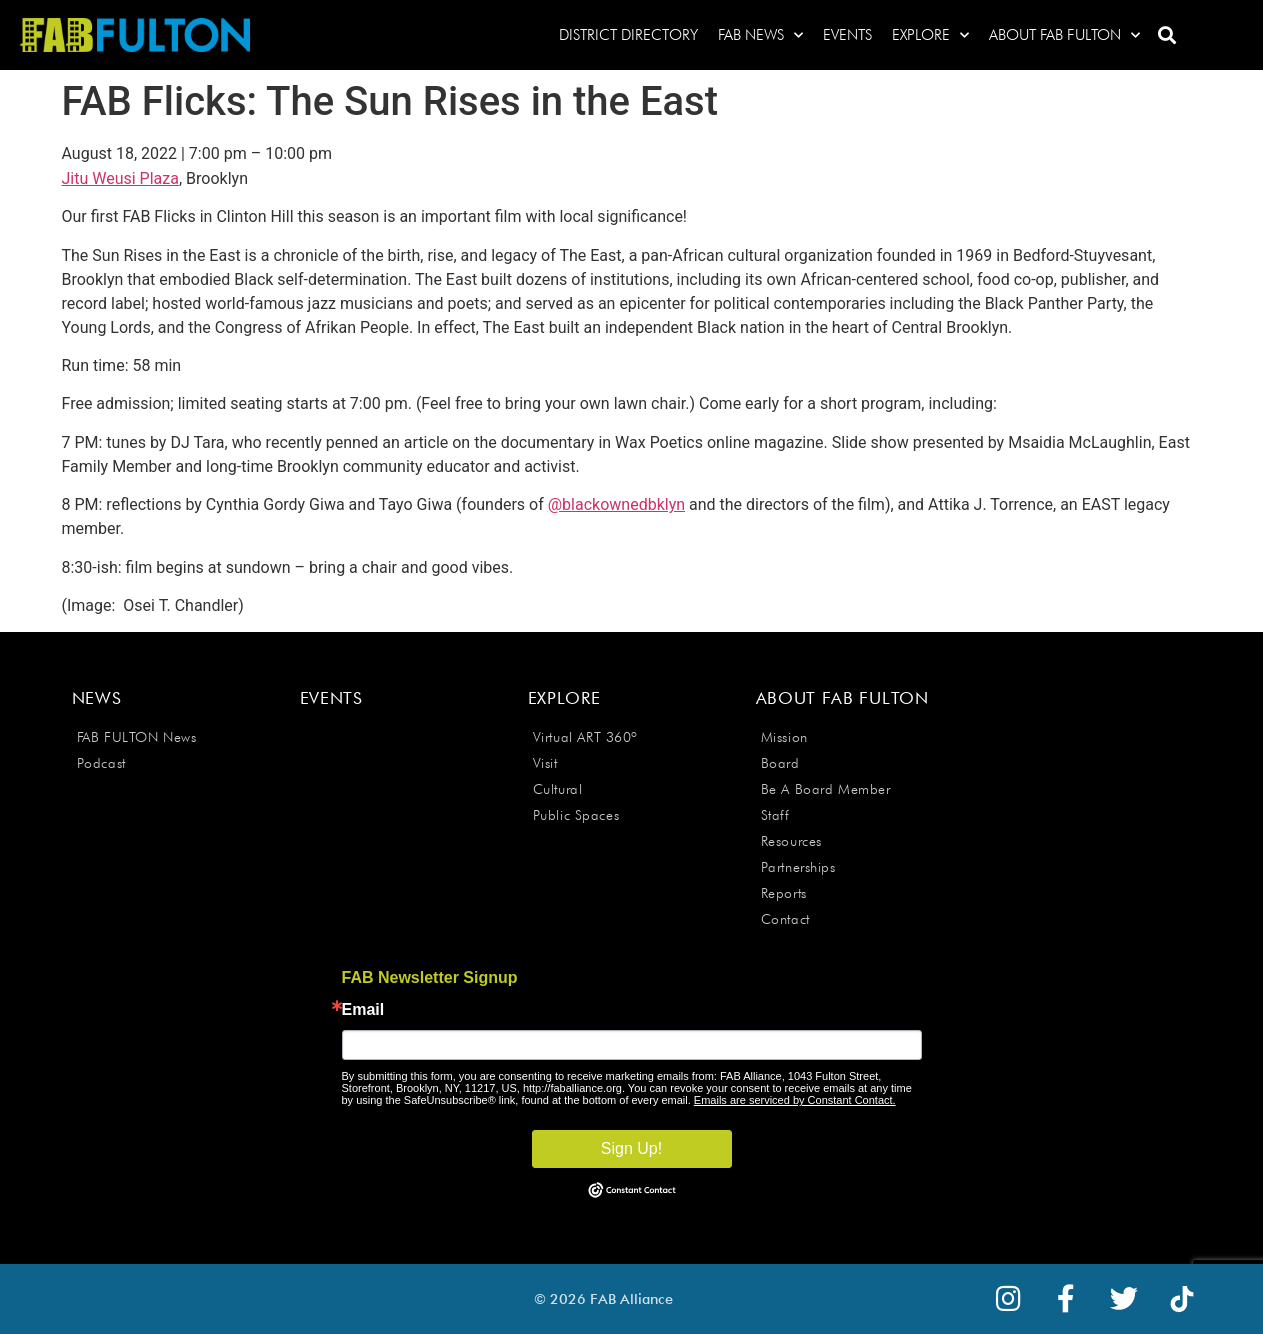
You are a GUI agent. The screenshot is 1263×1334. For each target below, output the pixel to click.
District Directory (628, 35)
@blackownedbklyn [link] (616, 504)
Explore (930, 35)
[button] (1166, 35)
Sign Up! (631, 1148)
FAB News (760, 35)
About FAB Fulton (1064, 35)
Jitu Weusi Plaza (120, 178)
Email (363, 1010)
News (97, 698)
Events (847, 35)
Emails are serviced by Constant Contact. (795, 1100)
